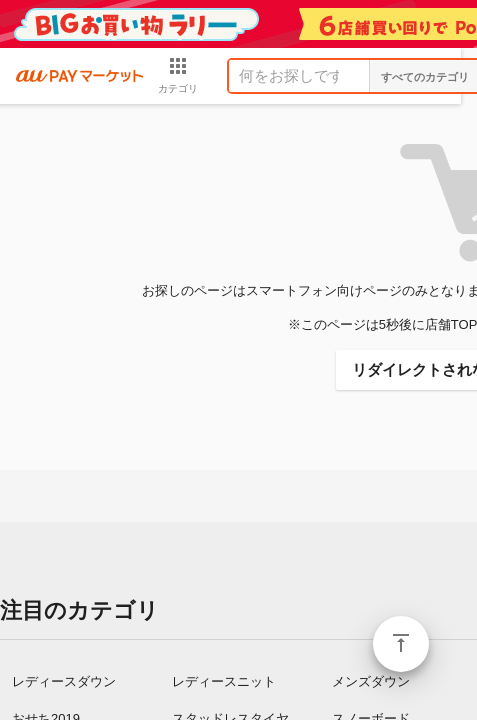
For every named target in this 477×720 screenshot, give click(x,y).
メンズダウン (371, 681)
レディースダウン (64, 681)
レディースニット (224, 681)
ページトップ (401, 644)
